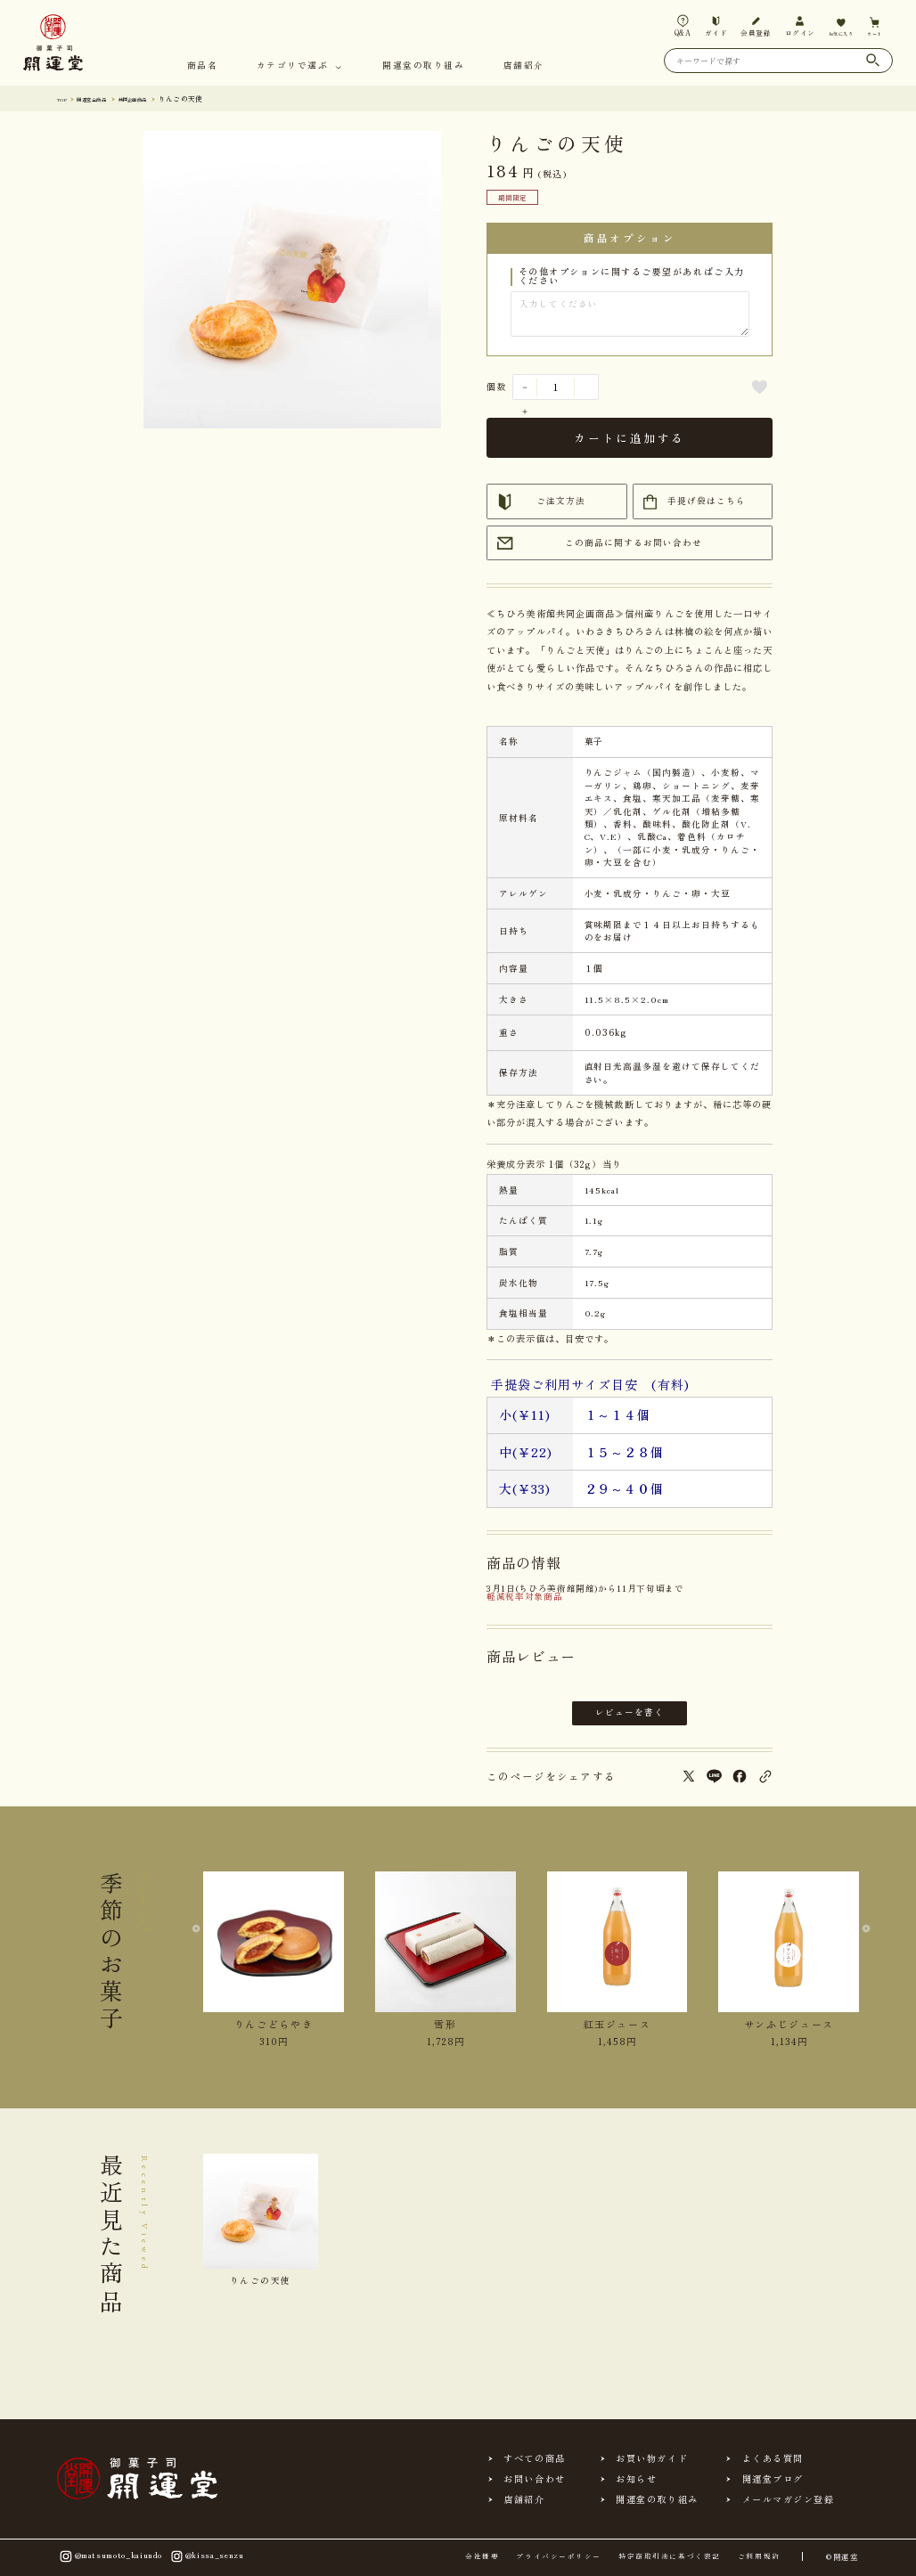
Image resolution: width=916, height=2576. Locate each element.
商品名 (202, 66)
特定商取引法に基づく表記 (669, 2556)
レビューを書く (629, 1712)
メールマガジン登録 (788, 2499)
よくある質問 (773, 2458)
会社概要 (482, 2556)
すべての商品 (534, 2458)
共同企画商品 (164, 98)
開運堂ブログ (773, 2478)
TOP (64, 98)
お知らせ (636, 2478)
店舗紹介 (523, 66)
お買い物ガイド (652, 2458)
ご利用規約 (759, 2556)
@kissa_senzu (206, 2555)
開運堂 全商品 (106, 98)
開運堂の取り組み (423, 66)
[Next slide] (859, 1946)
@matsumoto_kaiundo (109, 2555)
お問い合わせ (534, 2478)
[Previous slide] (203, 1946)
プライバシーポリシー (558, 2556)
